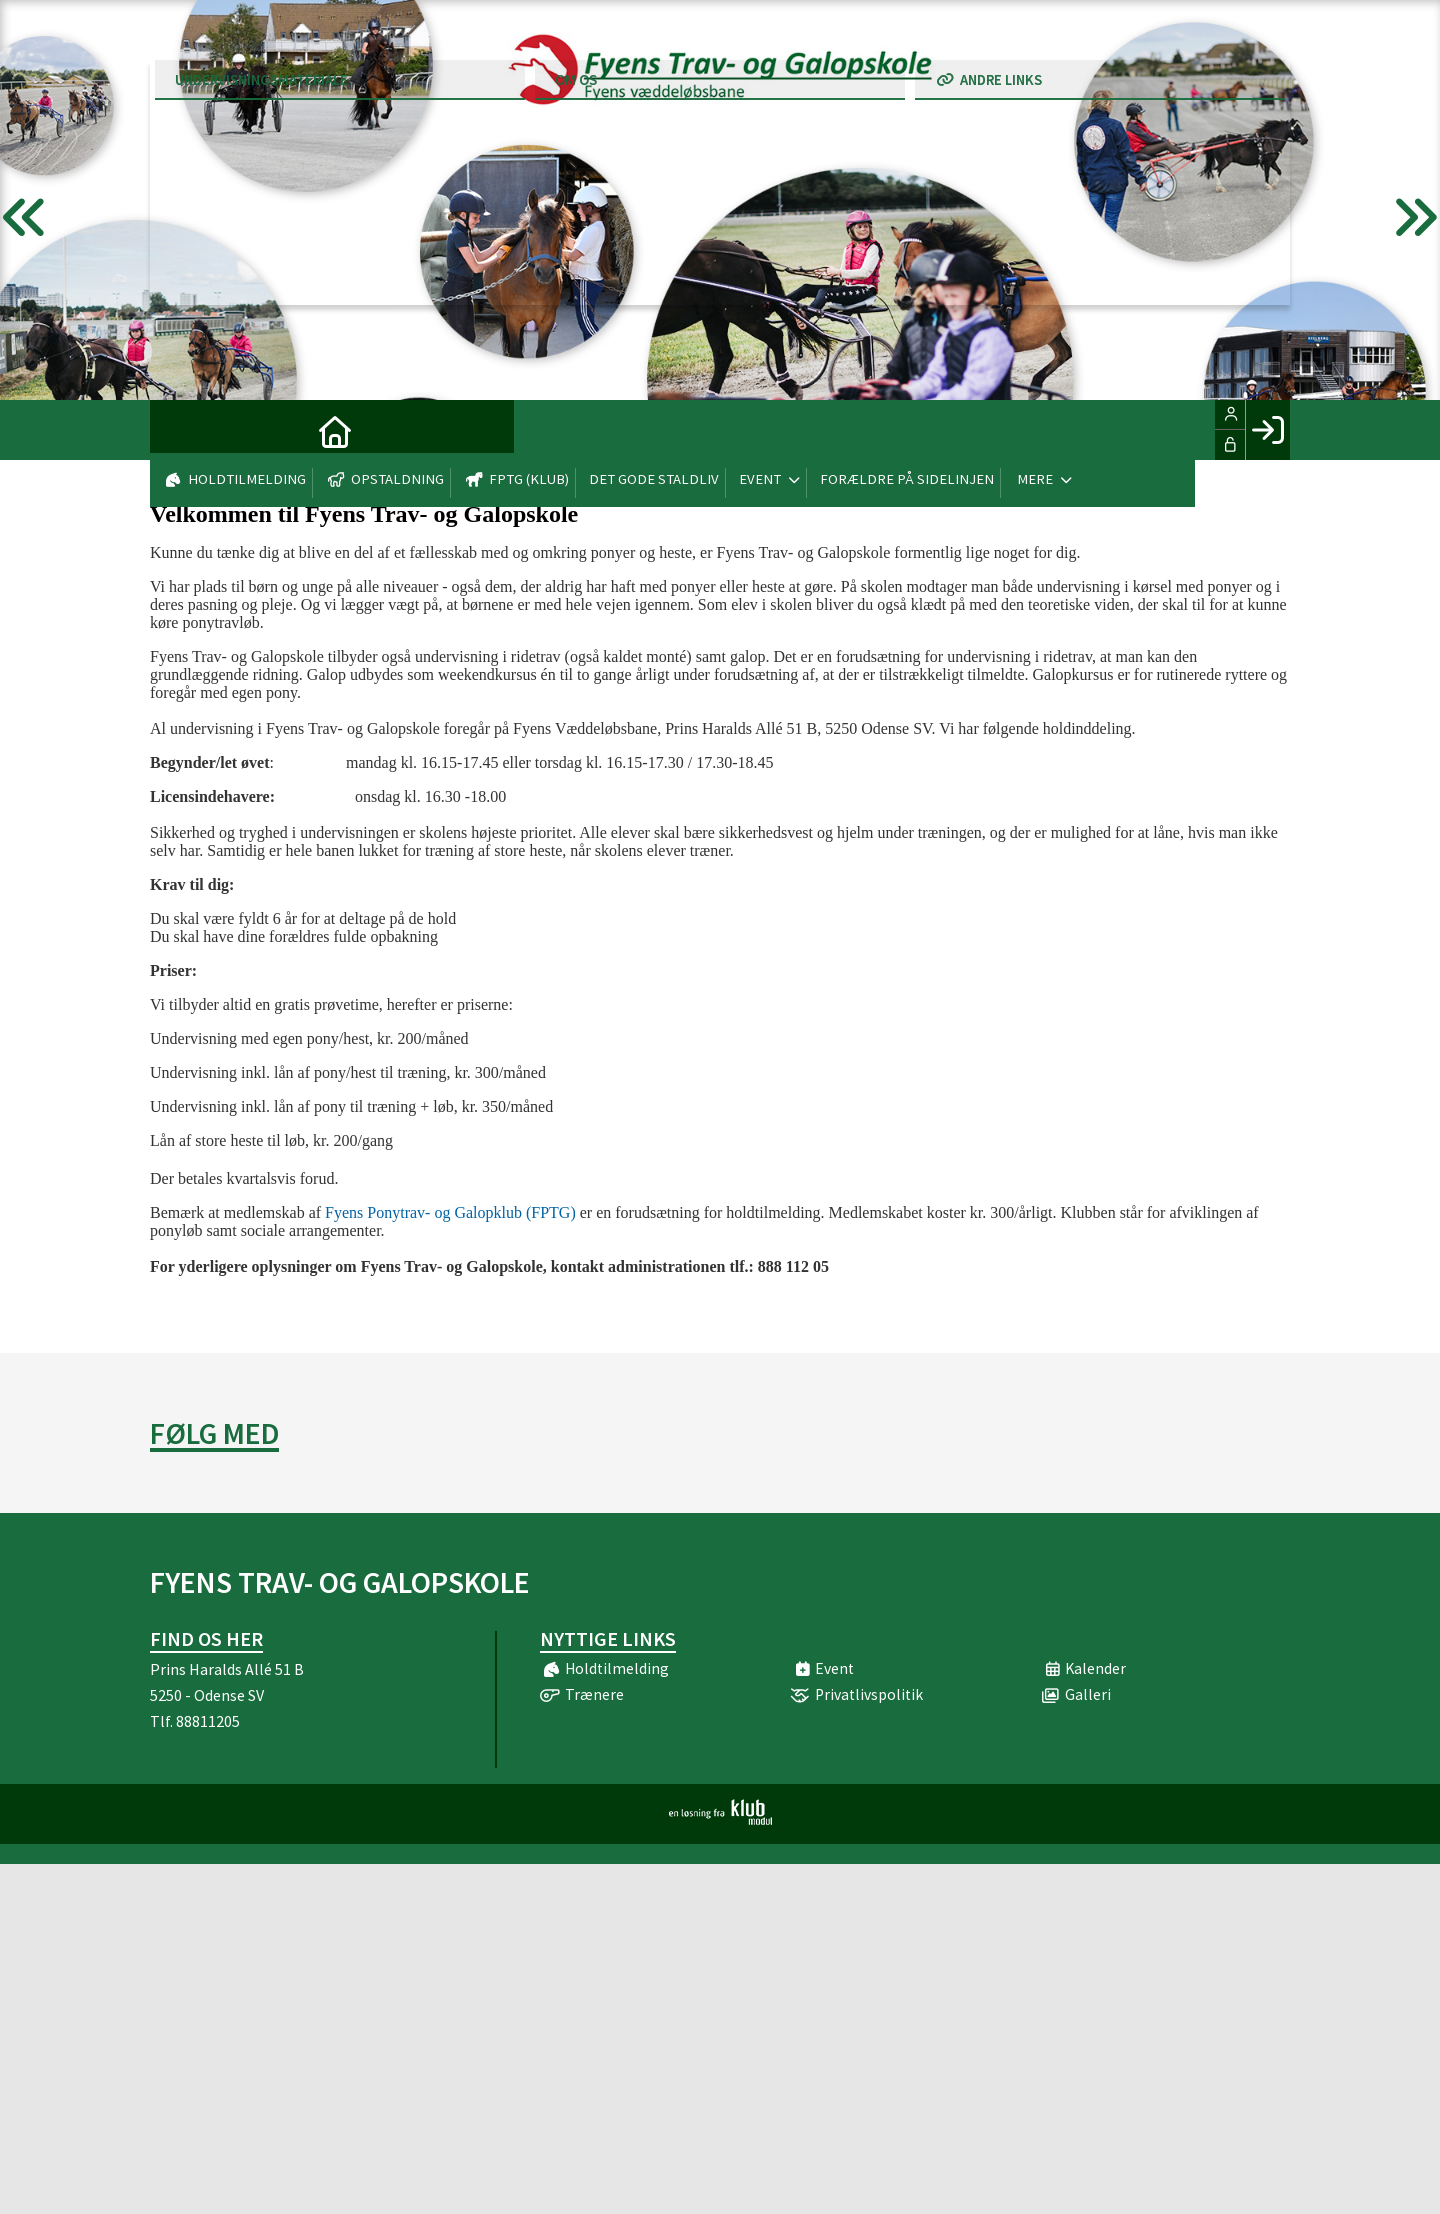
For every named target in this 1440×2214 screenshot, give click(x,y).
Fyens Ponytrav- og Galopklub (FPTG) (450, 1212)
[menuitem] (180, 430)
